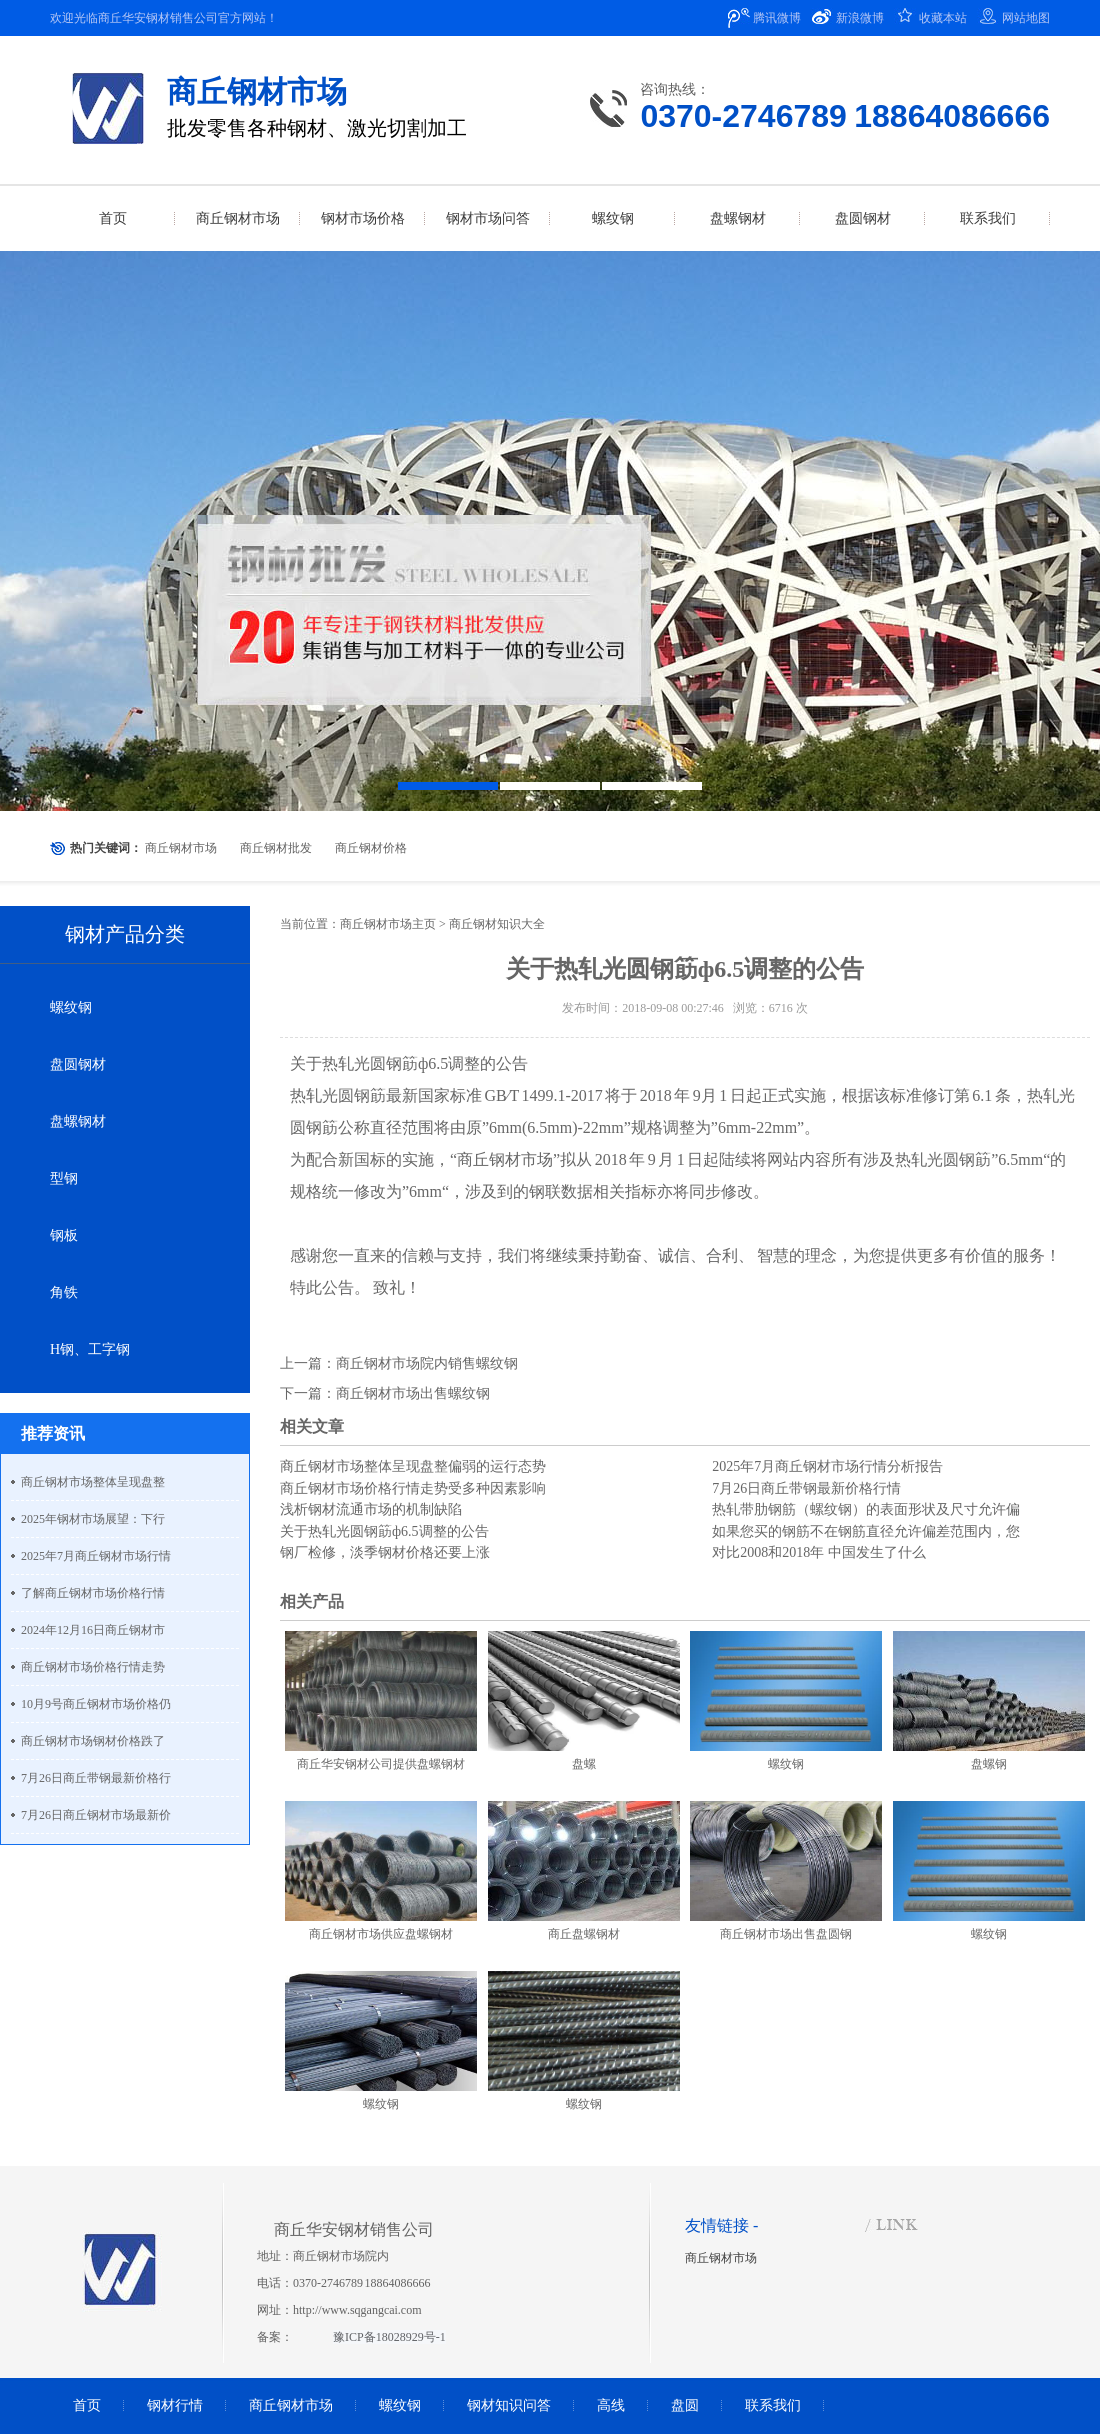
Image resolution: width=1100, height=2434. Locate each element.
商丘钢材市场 (181, 848)
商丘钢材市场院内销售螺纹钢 (427, 1363)
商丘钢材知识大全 (497, 924)
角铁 (64, 1292)
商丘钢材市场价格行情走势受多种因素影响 (413, 1488)
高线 (611, 2405)
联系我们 (773, 2405)
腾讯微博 (777, 18)
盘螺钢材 (78, 1121)
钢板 (64, 1235)
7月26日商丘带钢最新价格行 (96, 1778)
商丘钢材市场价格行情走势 (93, 1667)
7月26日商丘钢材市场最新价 (96, 1815)
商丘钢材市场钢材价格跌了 (93, 1741)
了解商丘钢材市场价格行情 (93, 1593)
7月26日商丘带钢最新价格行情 (806, 1488)
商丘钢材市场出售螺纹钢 (413, 1393)
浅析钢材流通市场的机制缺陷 (371, 1509)
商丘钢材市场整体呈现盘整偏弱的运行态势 (413, 1466)
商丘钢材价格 (371, 848)
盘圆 (685, 2405)
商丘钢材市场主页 (388, 924)
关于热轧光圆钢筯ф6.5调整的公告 (384, 1531)
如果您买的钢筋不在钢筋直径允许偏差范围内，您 (866, 1531)
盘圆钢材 (78, 1064)
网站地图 (1026, 18)
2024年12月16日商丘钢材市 (93, 1630)
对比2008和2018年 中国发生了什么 (819, 1552)
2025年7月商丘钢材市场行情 (96, 1556)
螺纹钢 (71, 1007)
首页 (87, 2405)
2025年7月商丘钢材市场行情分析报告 (827, 1466)
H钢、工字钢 (90, 1349)
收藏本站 (943, 18)
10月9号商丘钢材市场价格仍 (96, 1704)
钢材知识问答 (509, 2405)
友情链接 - (721, 2225)
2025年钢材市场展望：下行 (93, 1519)
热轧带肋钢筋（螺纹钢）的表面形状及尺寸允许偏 (866, 1509)
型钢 (64, 1178)
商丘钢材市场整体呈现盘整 (93, 1482)
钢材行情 (175, 2405)
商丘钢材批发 (276, 848)
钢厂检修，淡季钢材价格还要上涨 (385, 1552)
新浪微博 (860, 18)
